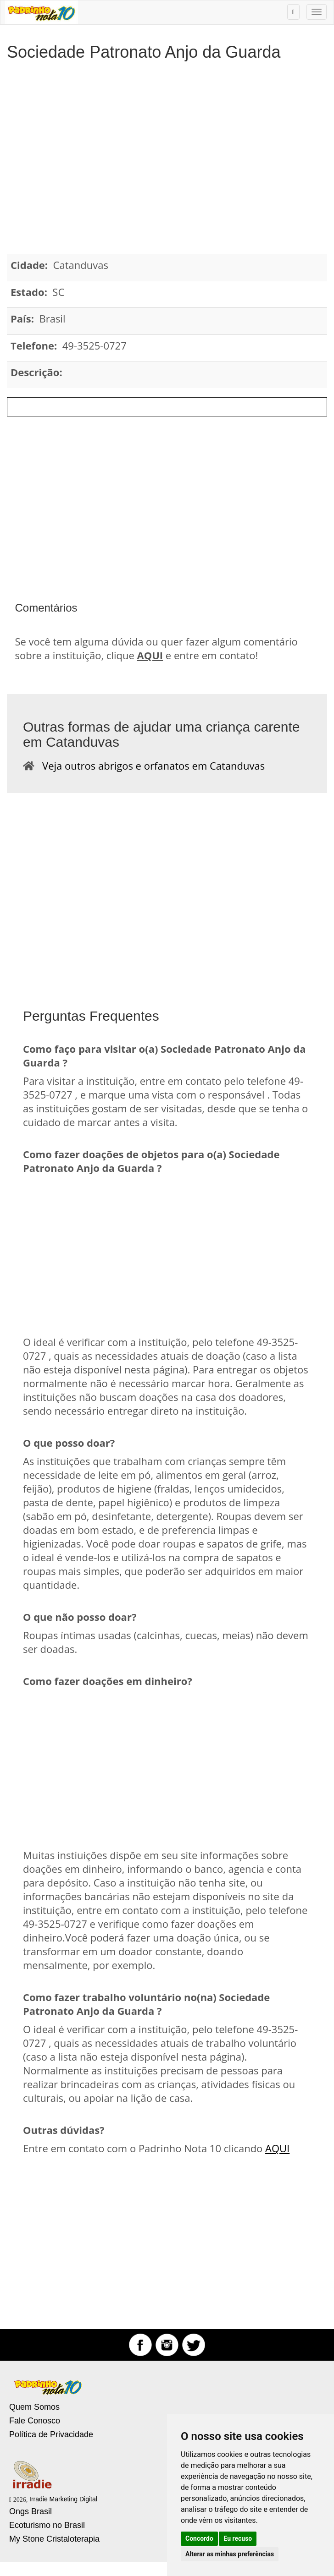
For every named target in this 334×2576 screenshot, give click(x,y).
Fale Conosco (34, 2420)
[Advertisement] (167, 143)
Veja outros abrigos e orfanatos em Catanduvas (149, 765)
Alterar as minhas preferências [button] (229, 2554)
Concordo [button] (199, 2538)
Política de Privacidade (51, 2434)
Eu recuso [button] (237, 2538)
